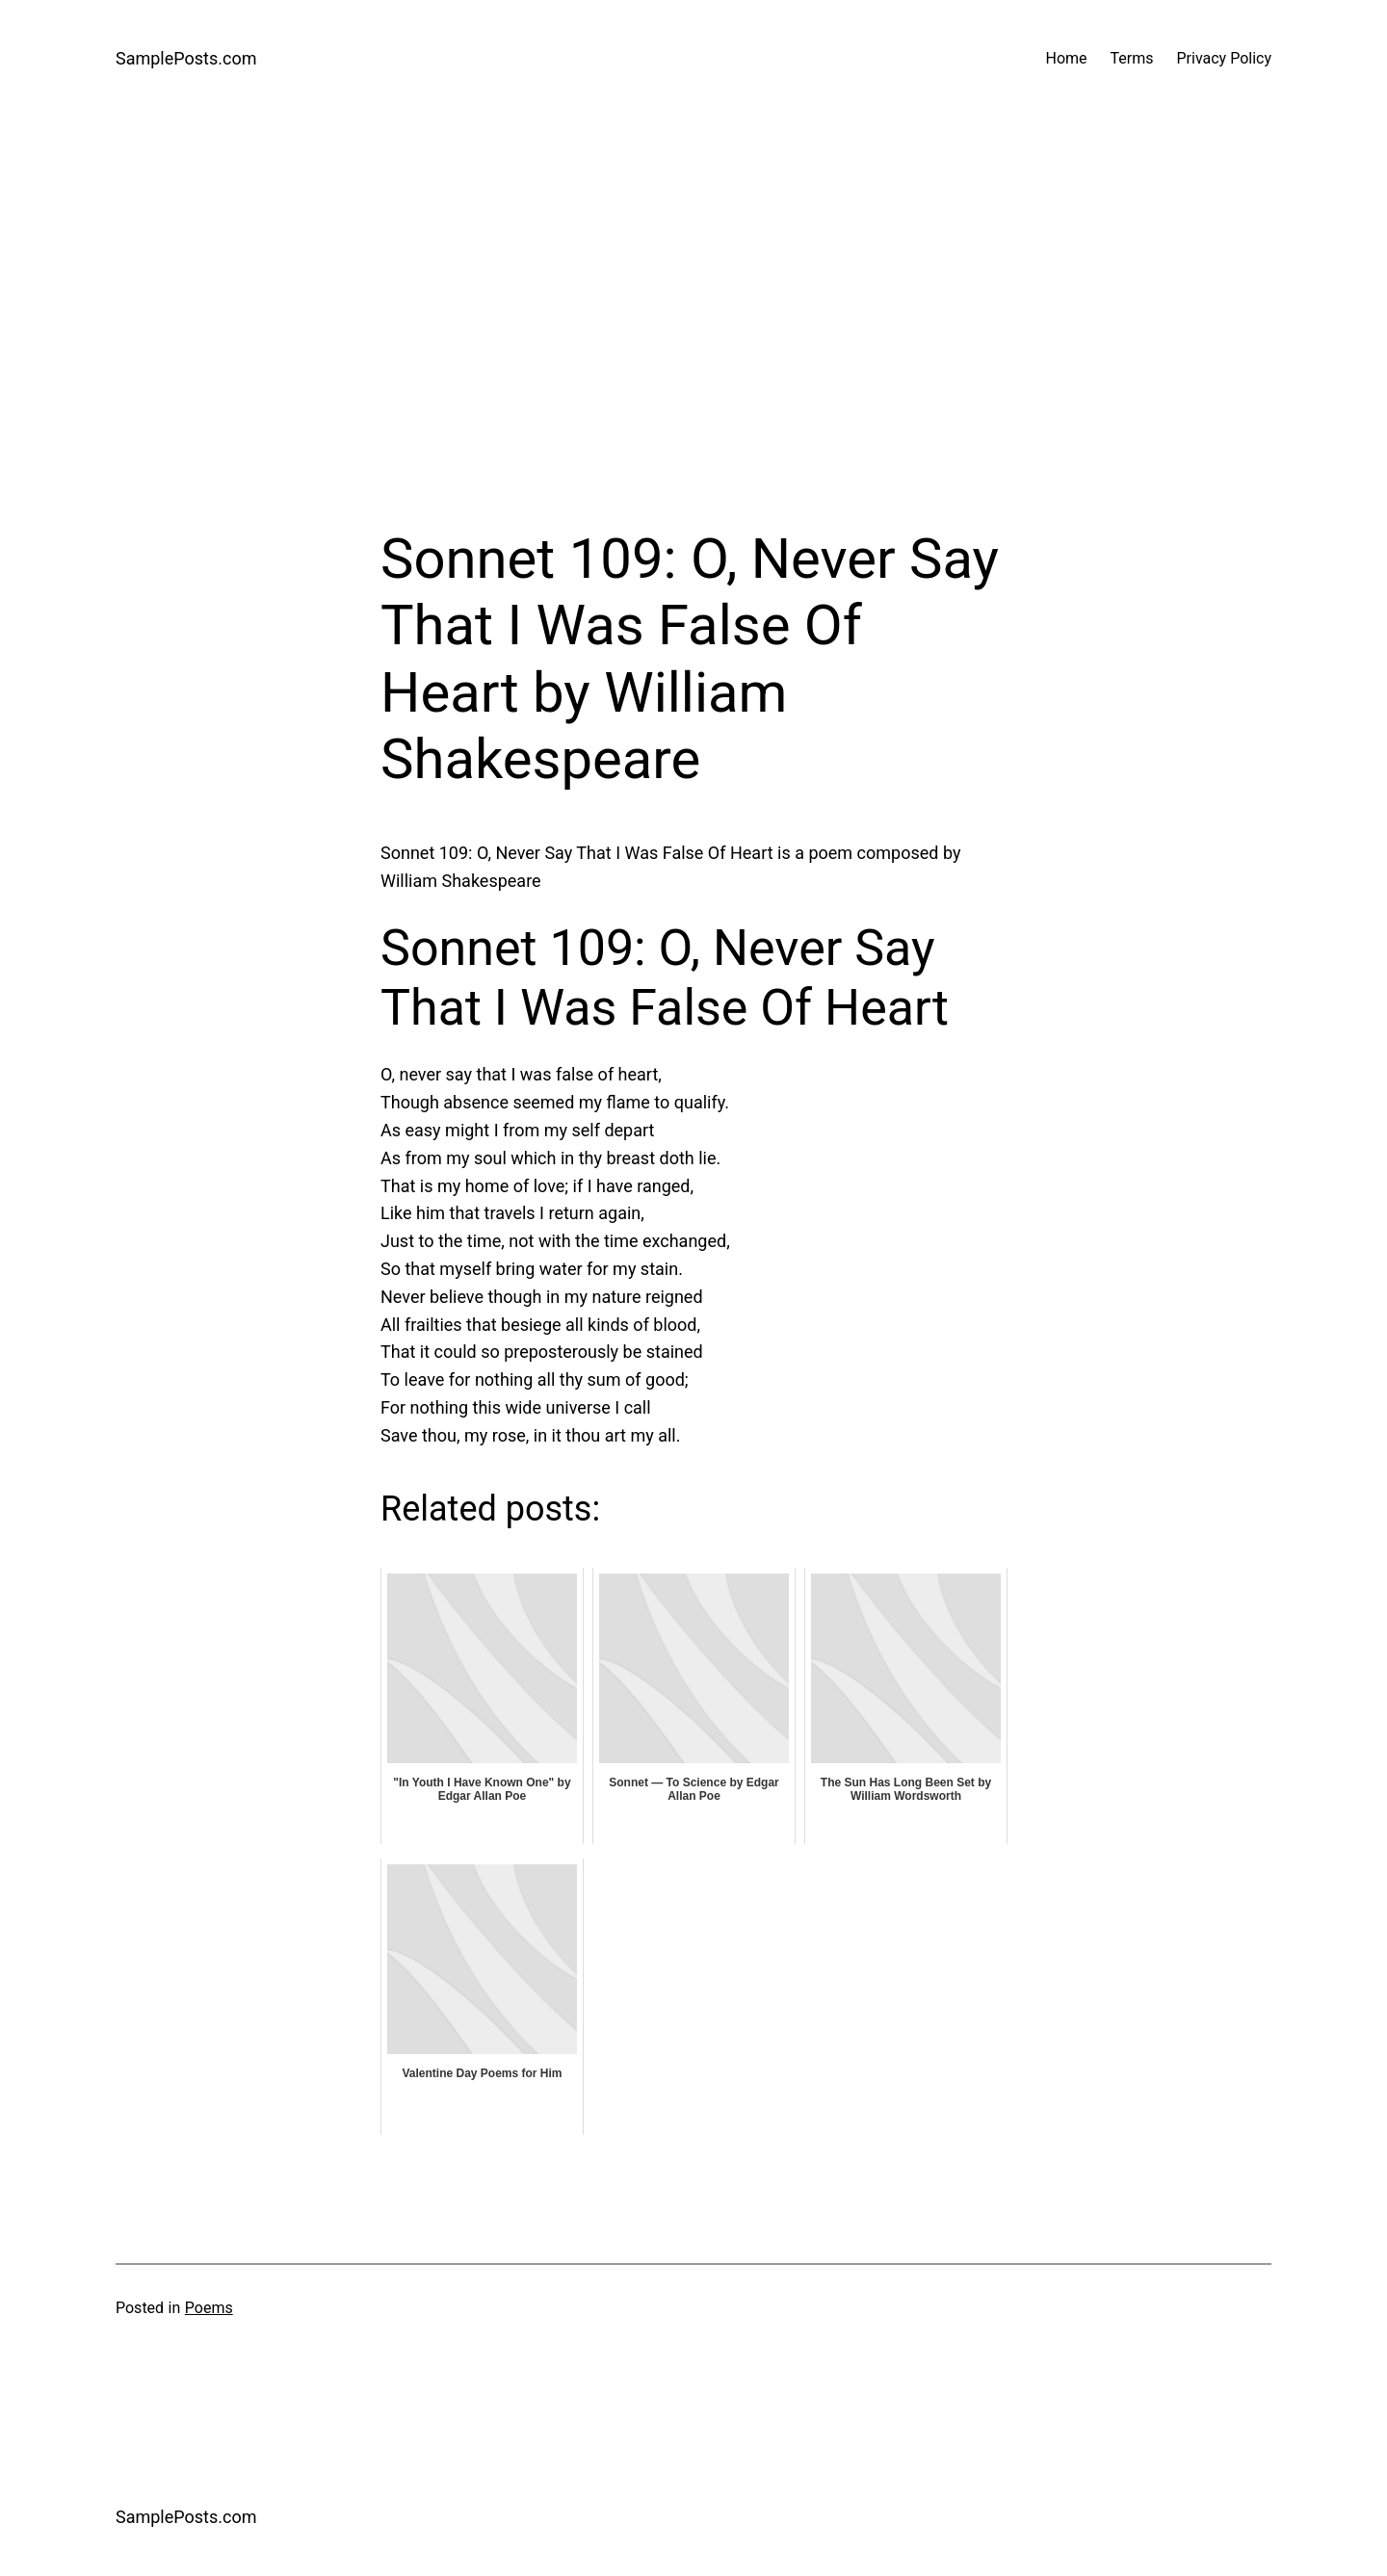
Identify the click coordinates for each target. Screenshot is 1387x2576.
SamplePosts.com (186, 58)
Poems (209, 2308)
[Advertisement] (693, 321)
